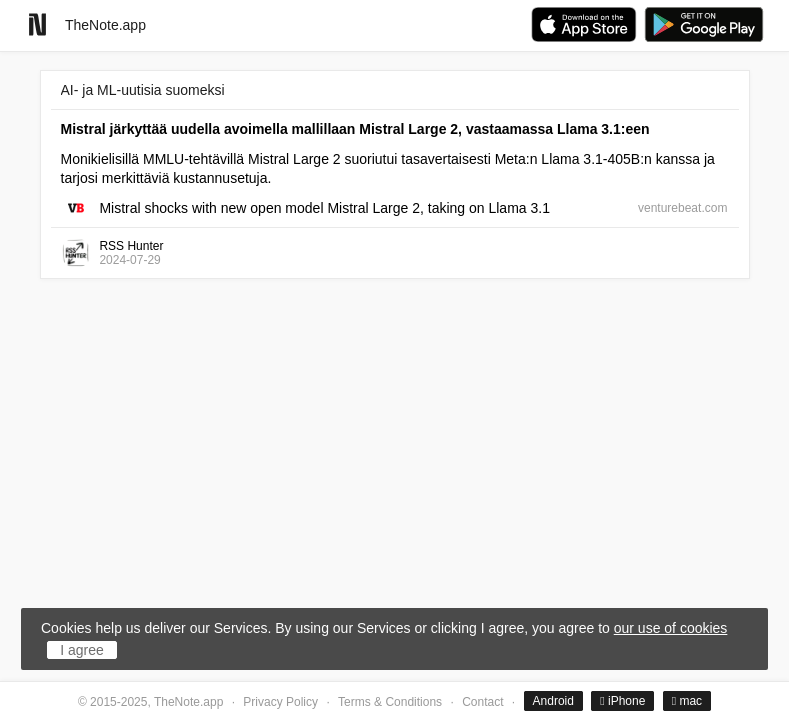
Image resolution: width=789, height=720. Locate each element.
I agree (82, 650)
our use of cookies (671, 628)
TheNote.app (105, 25)
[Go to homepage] (37, 24)
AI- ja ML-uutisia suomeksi (143, 90)
